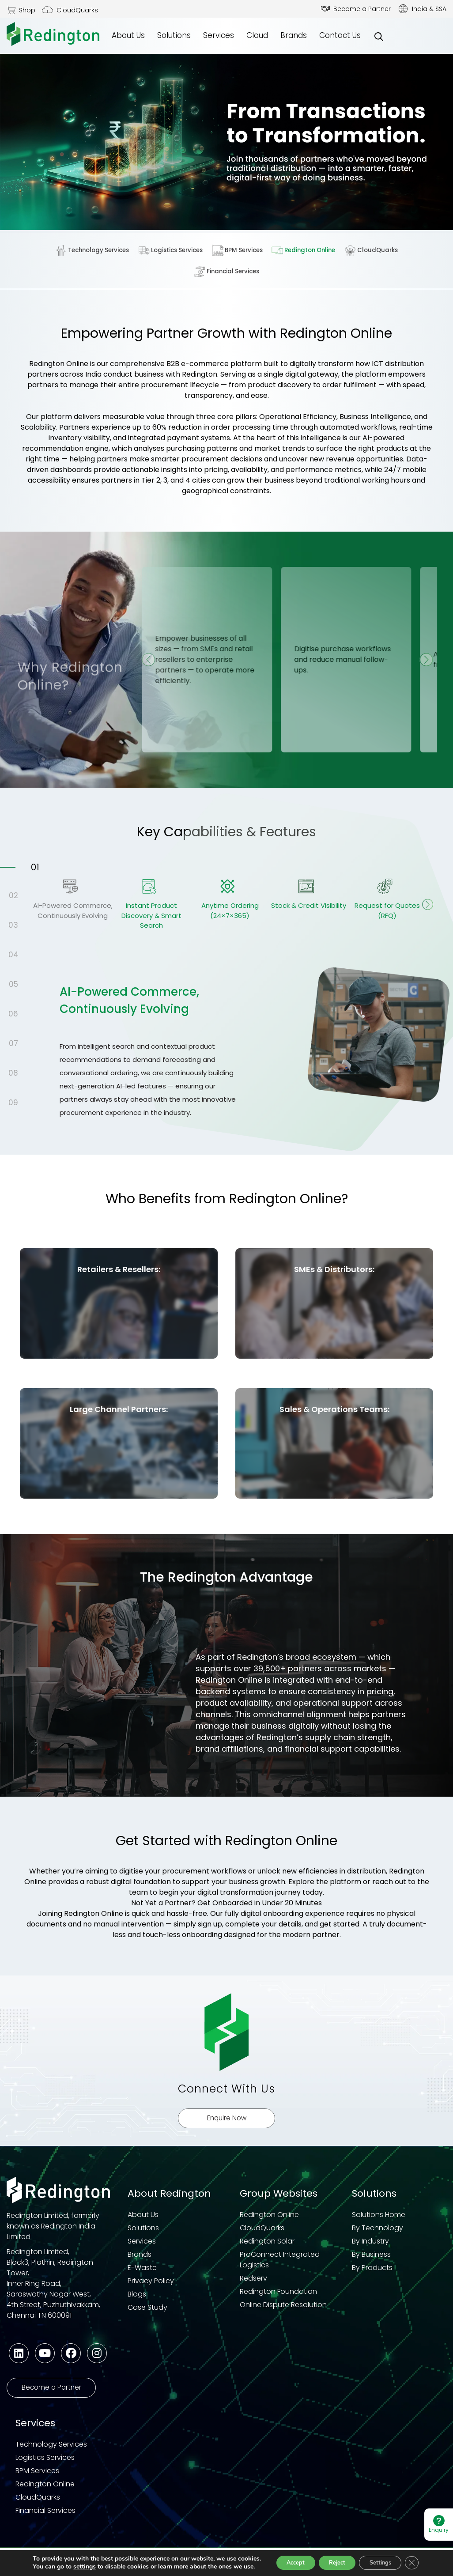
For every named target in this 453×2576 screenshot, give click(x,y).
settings (83, 2560)
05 (13, 985)
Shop (27, 10)
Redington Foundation (278, 2298)
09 (13, 1103)
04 (13, 955)
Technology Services (94, 250)
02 (13, 896)
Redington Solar (267, 2248)
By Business (371, 2261)
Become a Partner (362, 8)
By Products (372, 2275)
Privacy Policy (151, 2288)
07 (13, 1044)
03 (13, 926)
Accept (277, 2555)
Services (218, 35)
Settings (376, 2555)
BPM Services (238, 250)
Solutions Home (378, 2222)
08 (13, 1074)
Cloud (257, 35)
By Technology (377, 2235)
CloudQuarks (77, 10)
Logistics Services (172, 250)
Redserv (253, 2285)
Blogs (137, 2301)
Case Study (147, 2314)
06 (13, 1014)
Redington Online (303, 250)
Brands (293, 35)
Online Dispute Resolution (283, 2312)
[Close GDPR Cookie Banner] (412, 2556)
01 (35, 868)
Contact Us (340, 35)
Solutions (174, 35)
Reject (325, 2555)
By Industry (370, 2248)
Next (430, 909)
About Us (128, 35)
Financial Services (227, 271)
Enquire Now (227, 2124)
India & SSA (429, 8)
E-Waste (142, 2275)
